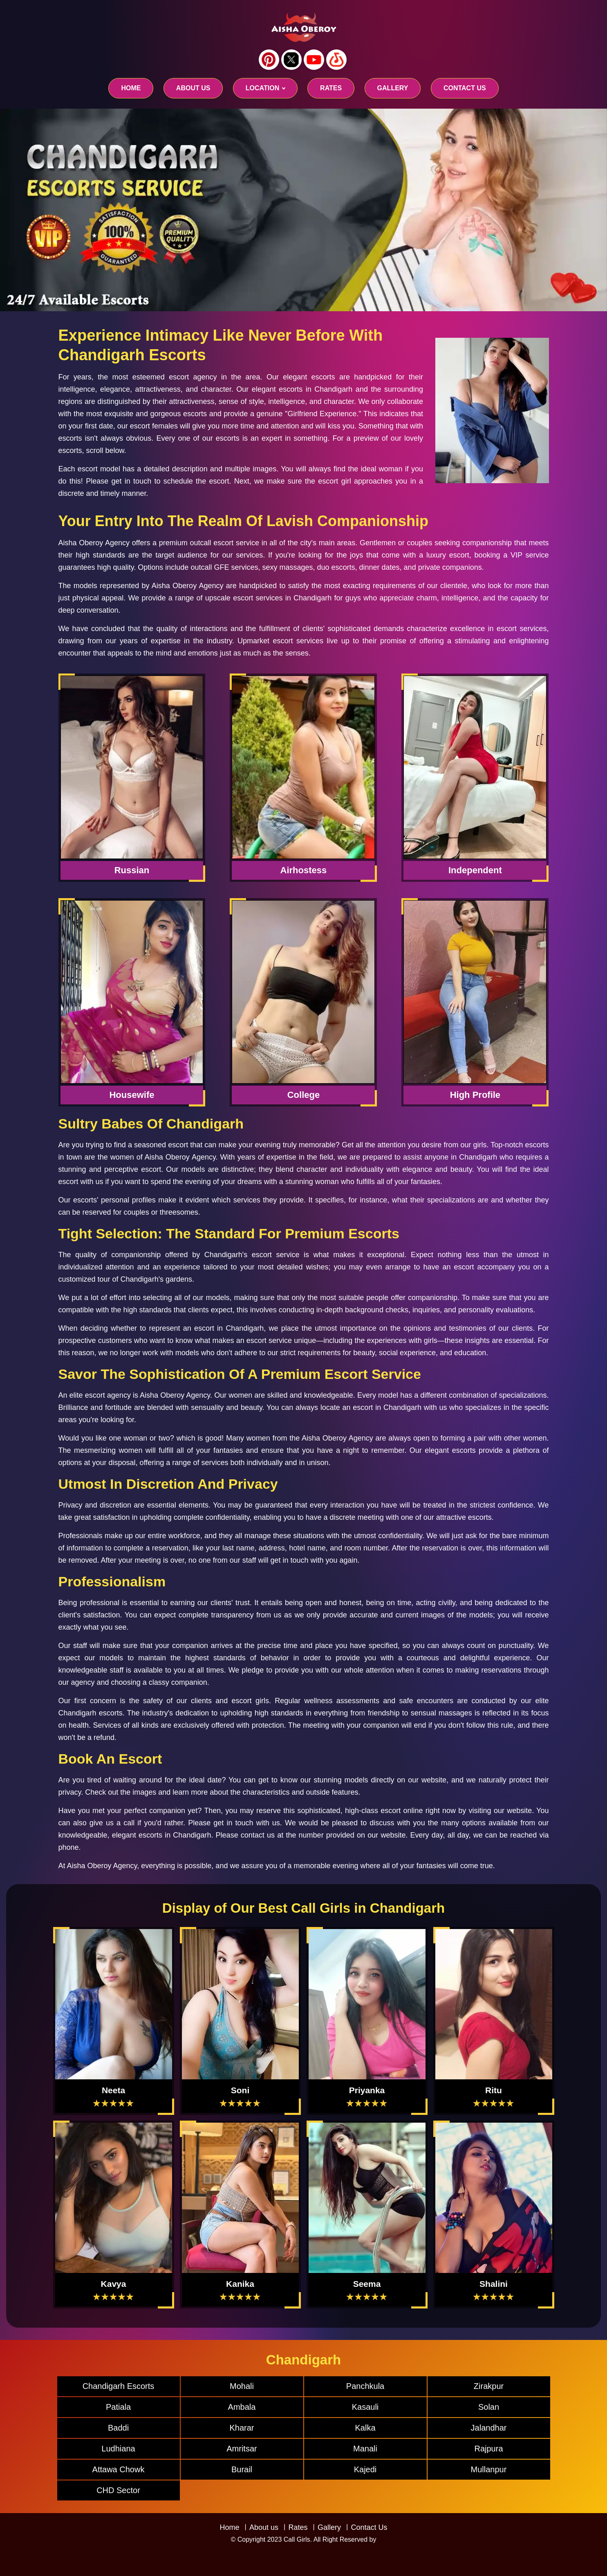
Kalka (365, 2427)
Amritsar (241, 2448)
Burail (241, 2469)
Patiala (118, 2406)
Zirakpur (489, 2386)
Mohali (242, 2386)
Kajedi (365, 2469)
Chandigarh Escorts (119, 2386)
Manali (365, 2448)
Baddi (118, 2427)
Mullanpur (489, 2469)
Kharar (241, 2427)
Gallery (329, 2527)
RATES (331, 88)
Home (131, 88)
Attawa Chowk (118, 2469)
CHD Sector (118, 2490)
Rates (297, 2527)
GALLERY (392, 88)
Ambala (242, 2406)
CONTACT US (464, 88)
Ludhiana (118, 2448)
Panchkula (365, 2386)
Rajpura (488, 2448)
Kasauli (365, 2406)
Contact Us (369, 2527)
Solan (488, 2406)
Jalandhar (489, 2427)
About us (193, 88)
